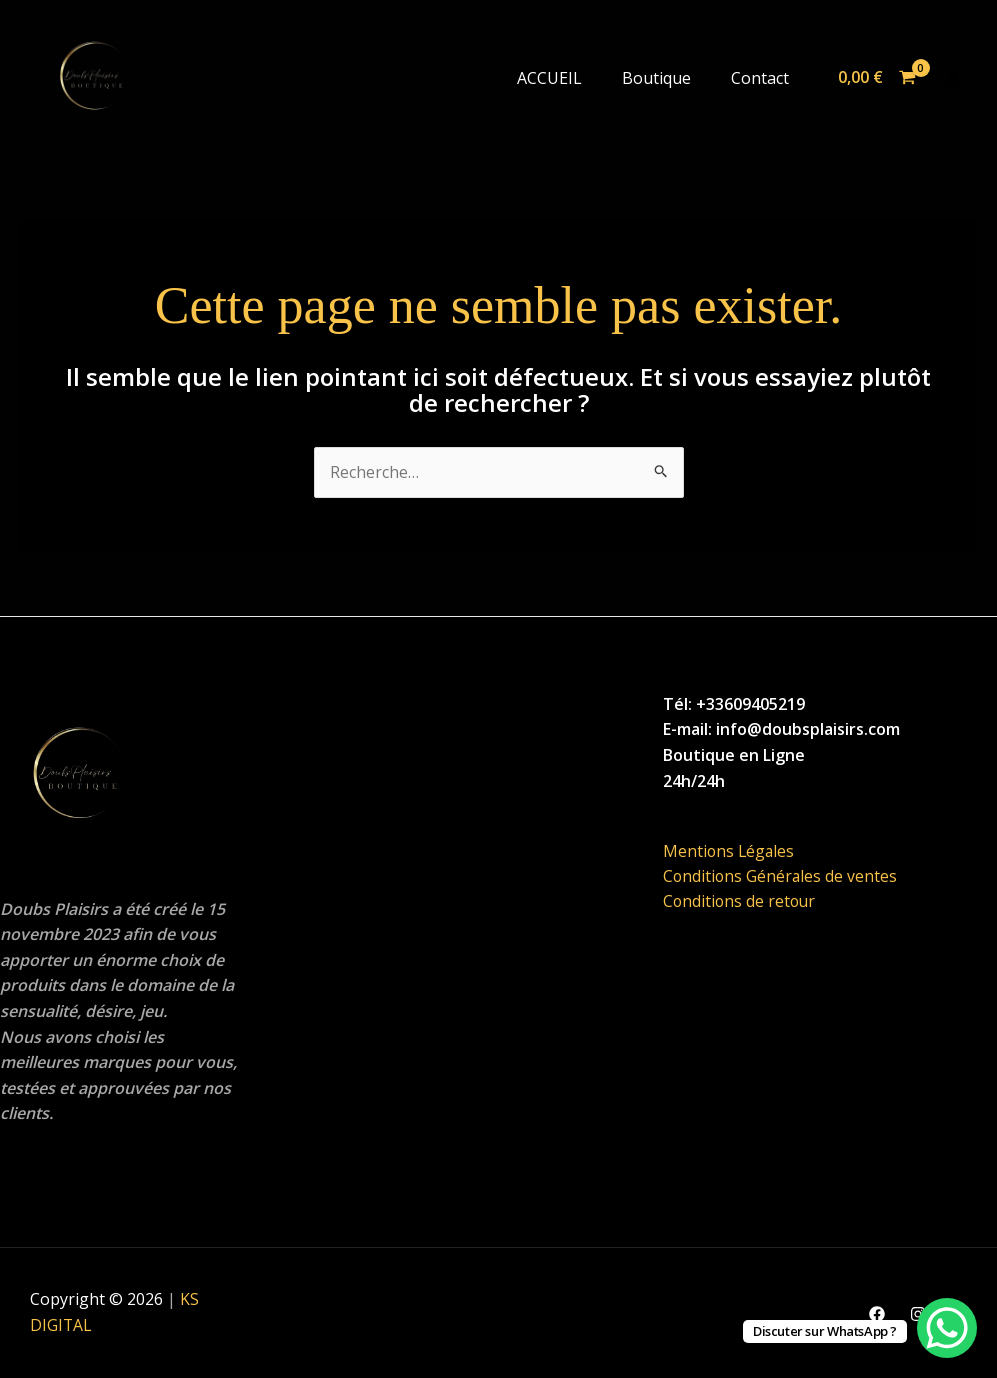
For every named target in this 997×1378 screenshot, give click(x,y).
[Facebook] (877, 1314)
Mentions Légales (730, 851)
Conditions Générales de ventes (781, 877)
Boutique (656, 78)
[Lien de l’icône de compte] (953, 78)
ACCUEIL (549, 78)
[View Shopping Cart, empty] (876, 78)
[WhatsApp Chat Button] (947, 1328)
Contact (760, 78)
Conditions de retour (741, 903)
